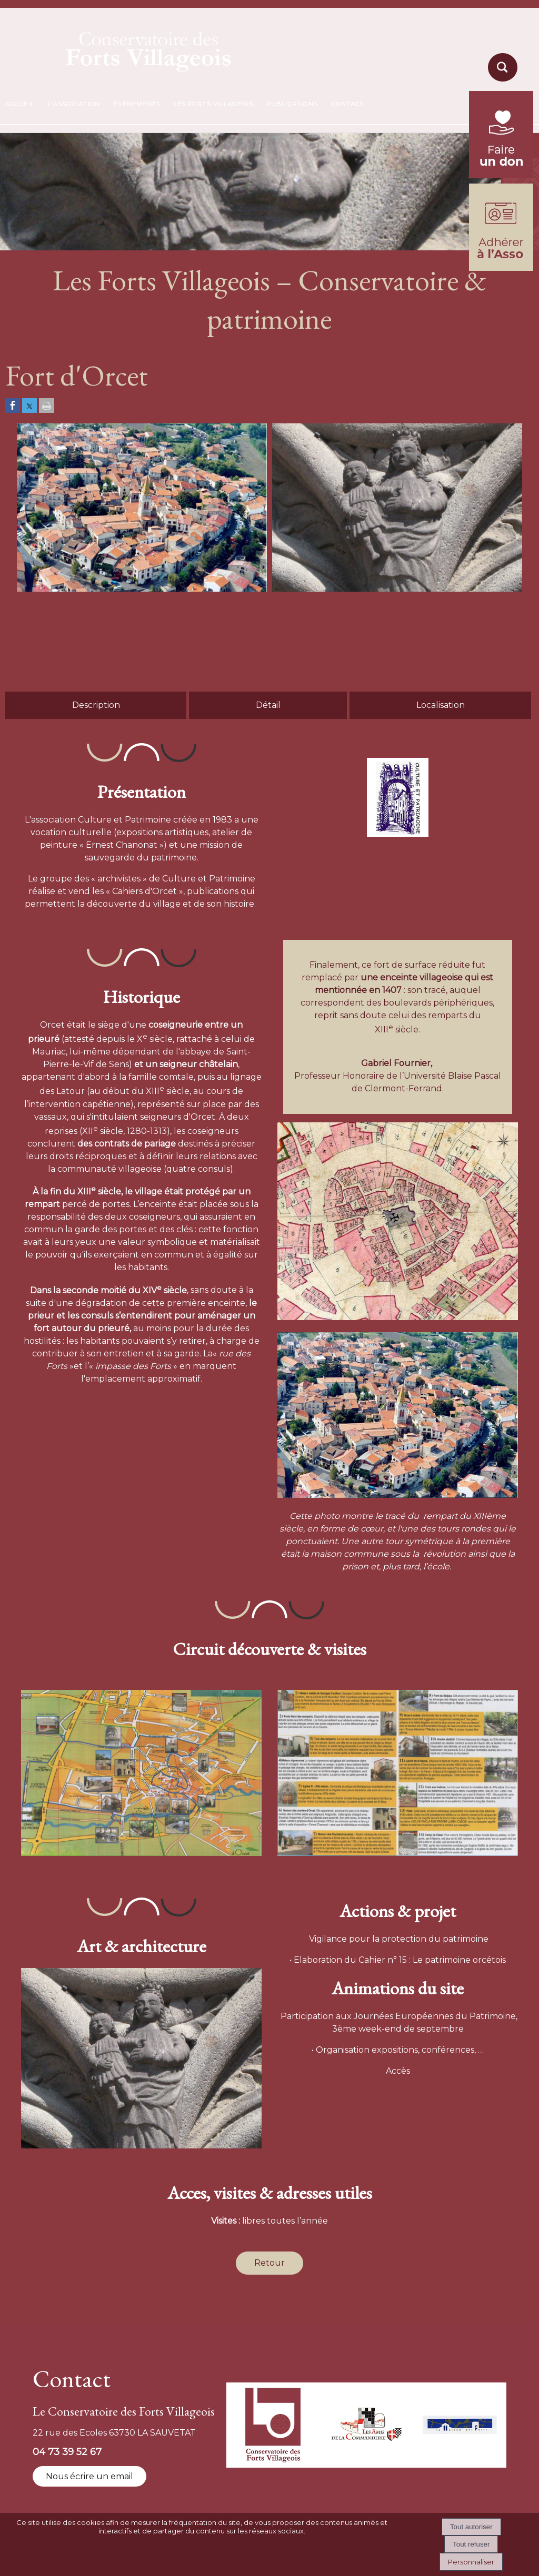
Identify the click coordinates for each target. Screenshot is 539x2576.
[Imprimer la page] (46, 406)
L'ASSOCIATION (74, 104)
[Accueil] (123, 48)
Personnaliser (471, 2562)
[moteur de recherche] (501, 81)
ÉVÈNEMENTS (136, 104)
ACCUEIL (19, 104)
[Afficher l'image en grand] (142, 589)
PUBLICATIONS (292, 104)
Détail (268, 705)
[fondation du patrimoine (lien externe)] (501, 175)
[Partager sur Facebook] (12, 406)
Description (96, 705)
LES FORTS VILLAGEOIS (213, 104)
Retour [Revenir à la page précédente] (269, 2263)
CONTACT (347, 104)
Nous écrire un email (89, 2476)
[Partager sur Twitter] (29, 406)
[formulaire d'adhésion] (501, 268)
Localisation (440, 705)
